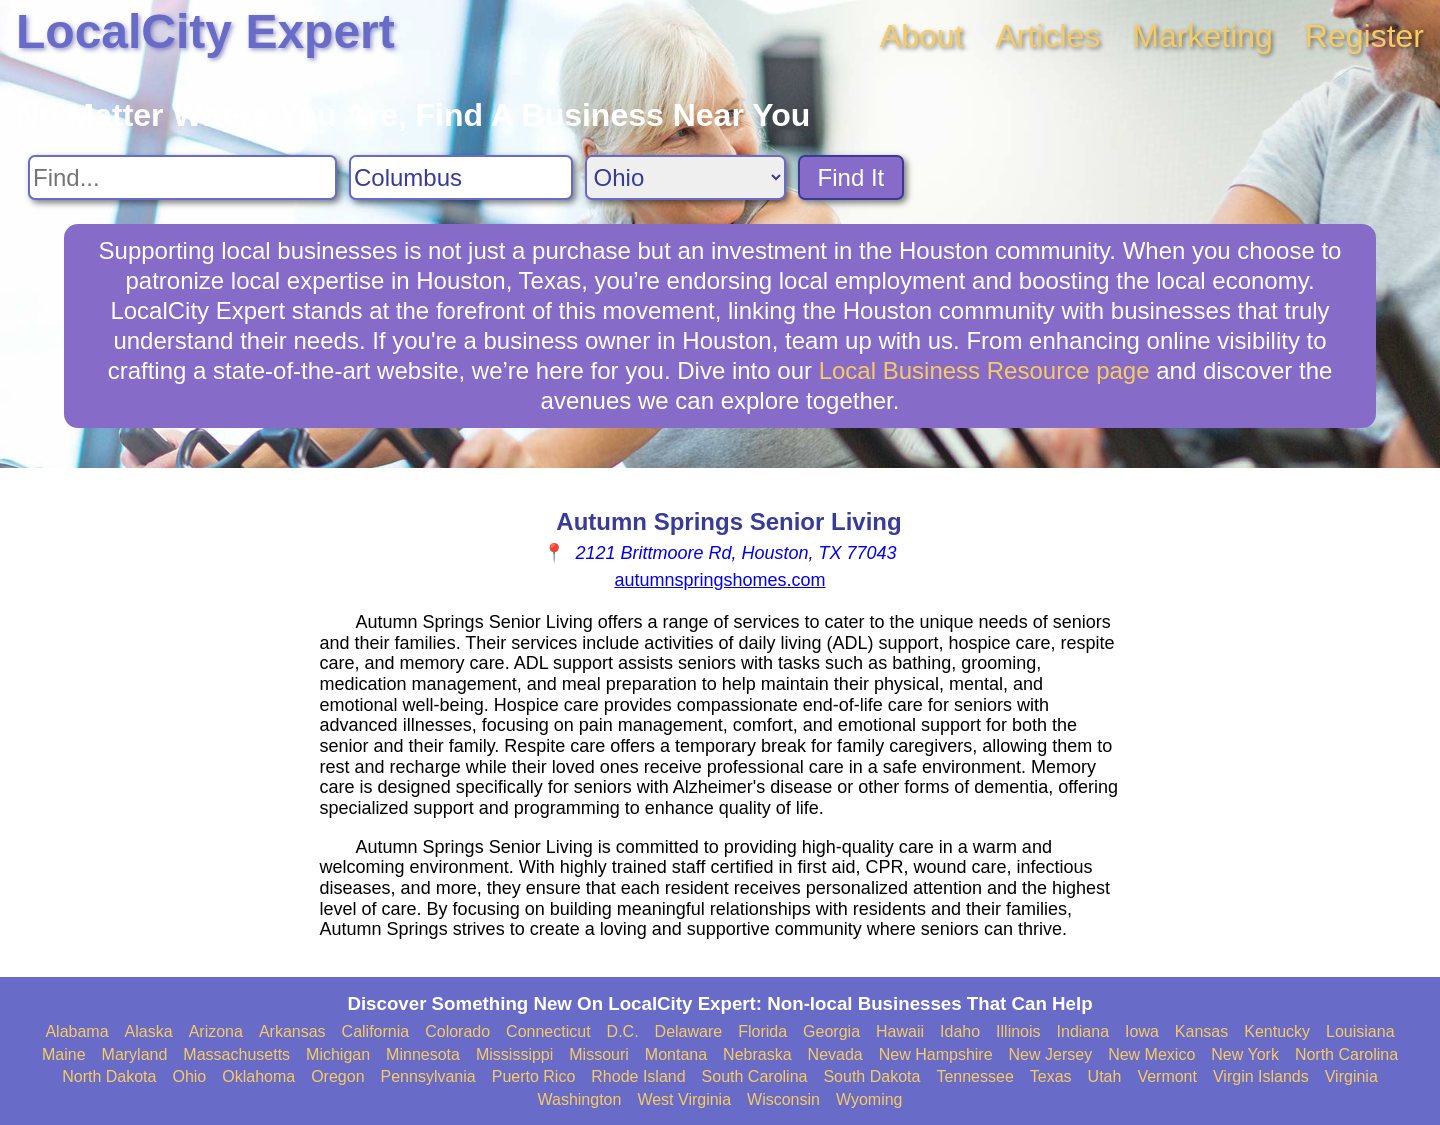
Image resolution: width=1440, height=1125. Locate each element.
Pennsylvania (428, 1076)
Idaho (960, 1031)
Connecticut (548, 1031)
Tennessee (974, 1076)
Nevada (835, 1054)
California (376, 1031)
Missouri (599, 1054)
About (922, 36)
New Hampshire (936, 1054)
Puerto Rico (534, 1076)
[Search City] (461, 177)
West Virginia (684, 1099)
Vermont (1167, 1076)
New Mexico (1151, 1054)
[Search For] (182, 177)
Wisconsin (783, 1099)
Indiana (1083, 1031)
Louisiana (1360, 1031)
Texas (1051, 1076)
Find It (851, 177)
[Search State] (685, 177)
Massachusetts (236, 1054)
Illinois (1018, 1031)
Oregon (337, 1076)
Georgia (831, 1031)
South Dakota (871, 1076)
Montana (676, 1054)
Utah (1105, 1076)
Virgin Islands (1261, 1076)
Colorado (457, 1031)
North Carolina (1346, 1054)
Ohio (189, 1076)
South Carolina (755, 1076)
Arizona (216, 1031)
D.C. (623, 1031)
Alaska (149, 1031)
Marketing (1202, 36)
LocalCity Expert (205, 31)
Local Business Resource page (984, 370)
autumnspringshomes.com (719, 580)
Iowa (1142, 1031)
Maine (64, 1054)
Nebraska (757, 1054)
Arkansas (292, 1031)
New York (1245, 1054)
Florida (762, 1031)
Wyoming (869, 1099)
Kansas (1201, 1031)
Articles (1047, 36)
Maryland (135, 1054)
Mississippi (514, 1054)
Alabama (76, 1031)
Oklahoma (258, 1076)
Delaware (689, 1031)
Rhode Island (638, 1076)
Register (1364, 36)
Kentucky (1277, 1031)
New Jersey (1051, 1054)
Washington (579, 1099)
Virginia (1351, 1076)
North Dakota (109, 1076)
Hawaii (900, 1031)
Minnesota (423, 1054)
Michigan (338, 1054)
